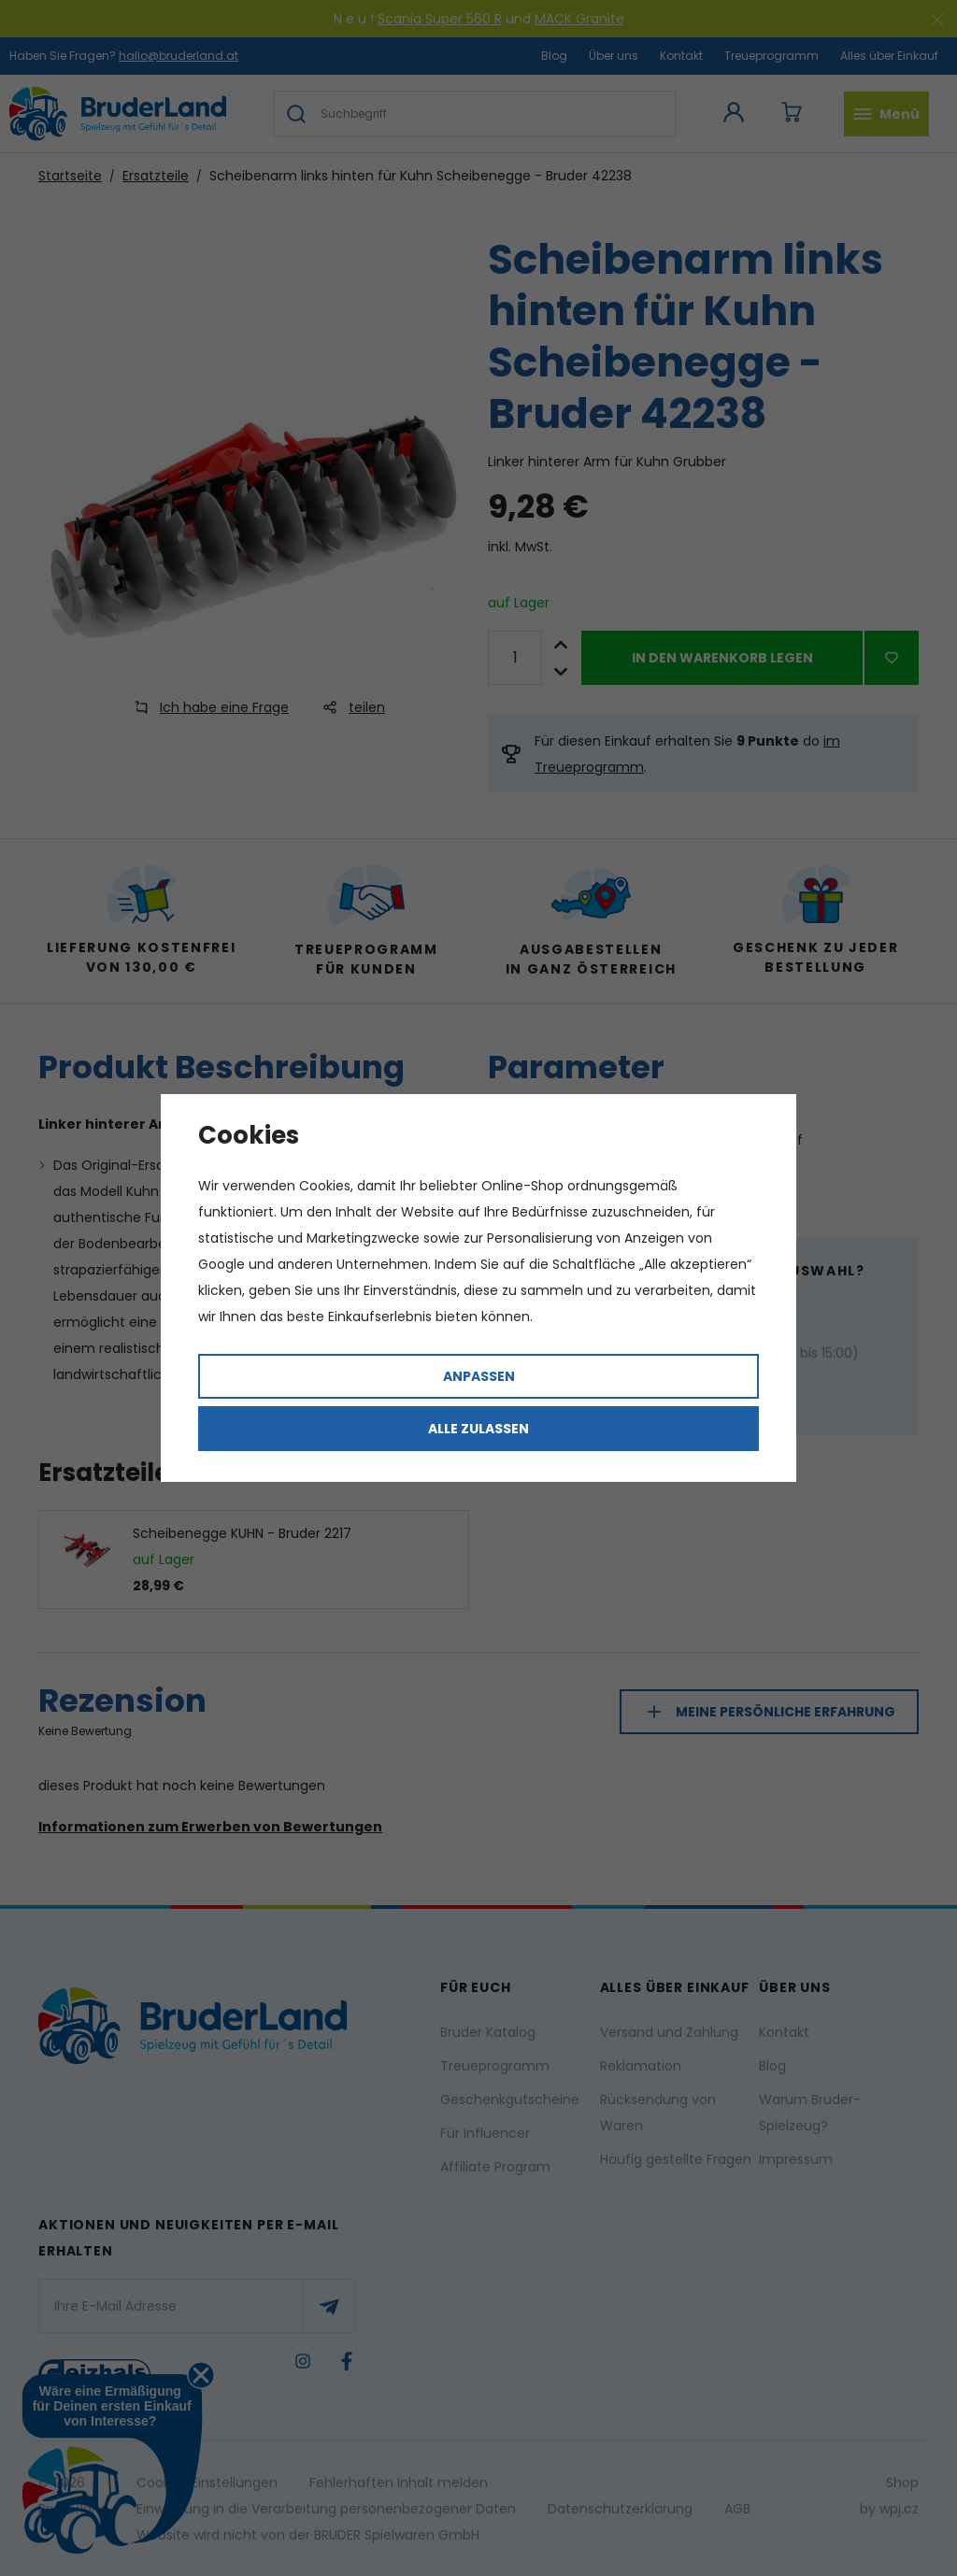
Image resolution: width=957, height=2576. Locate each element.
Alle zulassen (478, 1428)
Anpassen (479, 1376)
